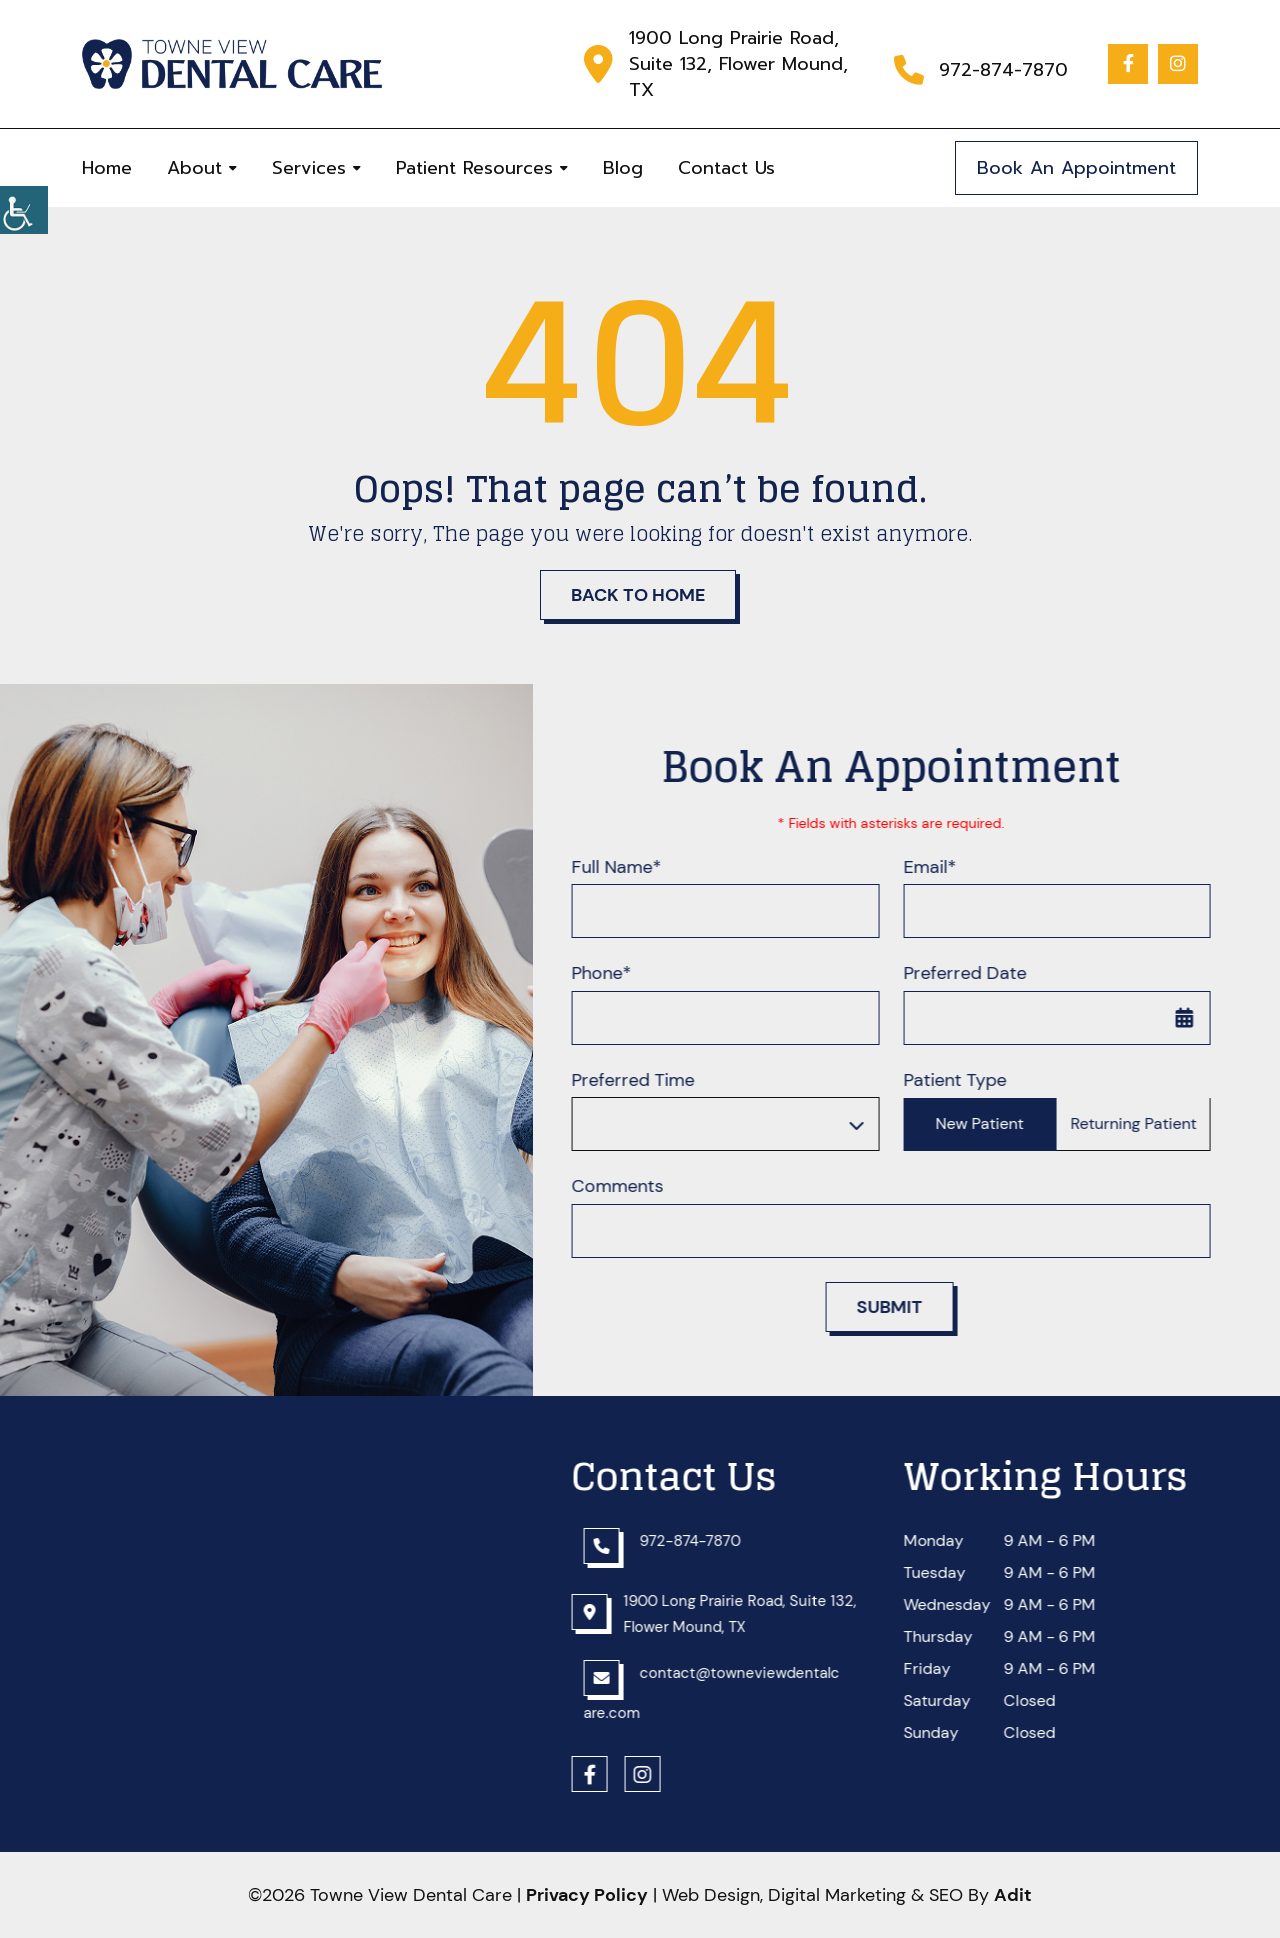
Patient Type (966, 1080)
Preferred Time (645, 1080)
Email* (941, 867)
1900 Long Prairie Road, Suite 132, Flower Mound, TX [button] (738, 64)
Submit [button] (901, 1307)
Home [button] (107, 168)
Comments (630, 1187)
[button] (24, 210)
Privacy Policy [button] (587, 1895)
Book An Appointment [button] (1076, 168)
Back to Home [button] (638, 595)
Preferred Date (976, 974)
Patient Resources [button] (474, 168)
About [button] (194, 168)
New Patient (992, 1124)
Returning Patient (1146, 1124)
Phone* (614, 974)
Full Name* (629, 867)
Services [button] (309, 168)
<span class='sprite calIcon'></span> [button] (1197, 1018)
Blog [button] (623, 168)
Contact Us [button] (726, 168)
